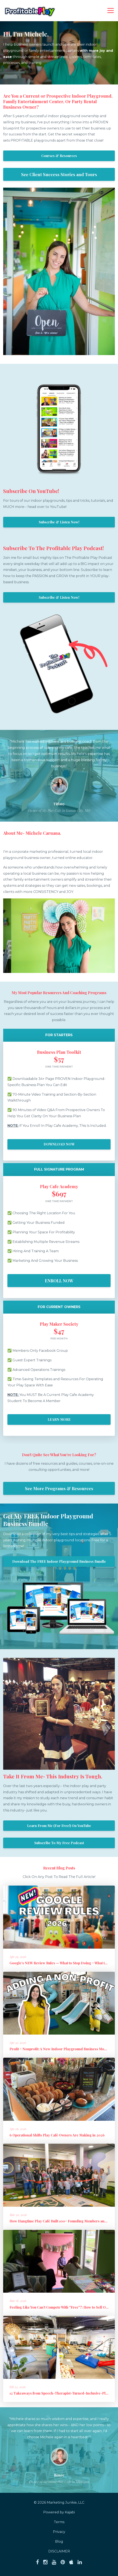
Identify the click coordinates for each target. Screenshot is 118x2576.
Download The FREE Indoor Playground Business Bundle (59, 1561)
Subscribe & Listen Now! (59, 522)
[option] (59, 775)
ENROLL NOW (59, 1280)
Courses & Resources (59, 155)
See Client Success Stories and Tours (59, 174)
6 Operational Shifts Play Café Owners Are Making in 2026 (57, 2135)
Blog (59, 2541)
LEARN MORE (59, 1419)
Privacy (59, 2532)
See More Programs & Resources (59, 1488)
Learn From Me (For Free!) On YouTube (59, 1825)
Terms (59, 2522)
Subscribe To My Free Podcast (59, 1843)
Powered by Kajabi (59, 2512)
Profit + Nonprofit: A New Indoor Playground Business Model (59, 2049)
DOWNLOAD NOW (59, 1144)
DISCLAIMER (59, 2551)
